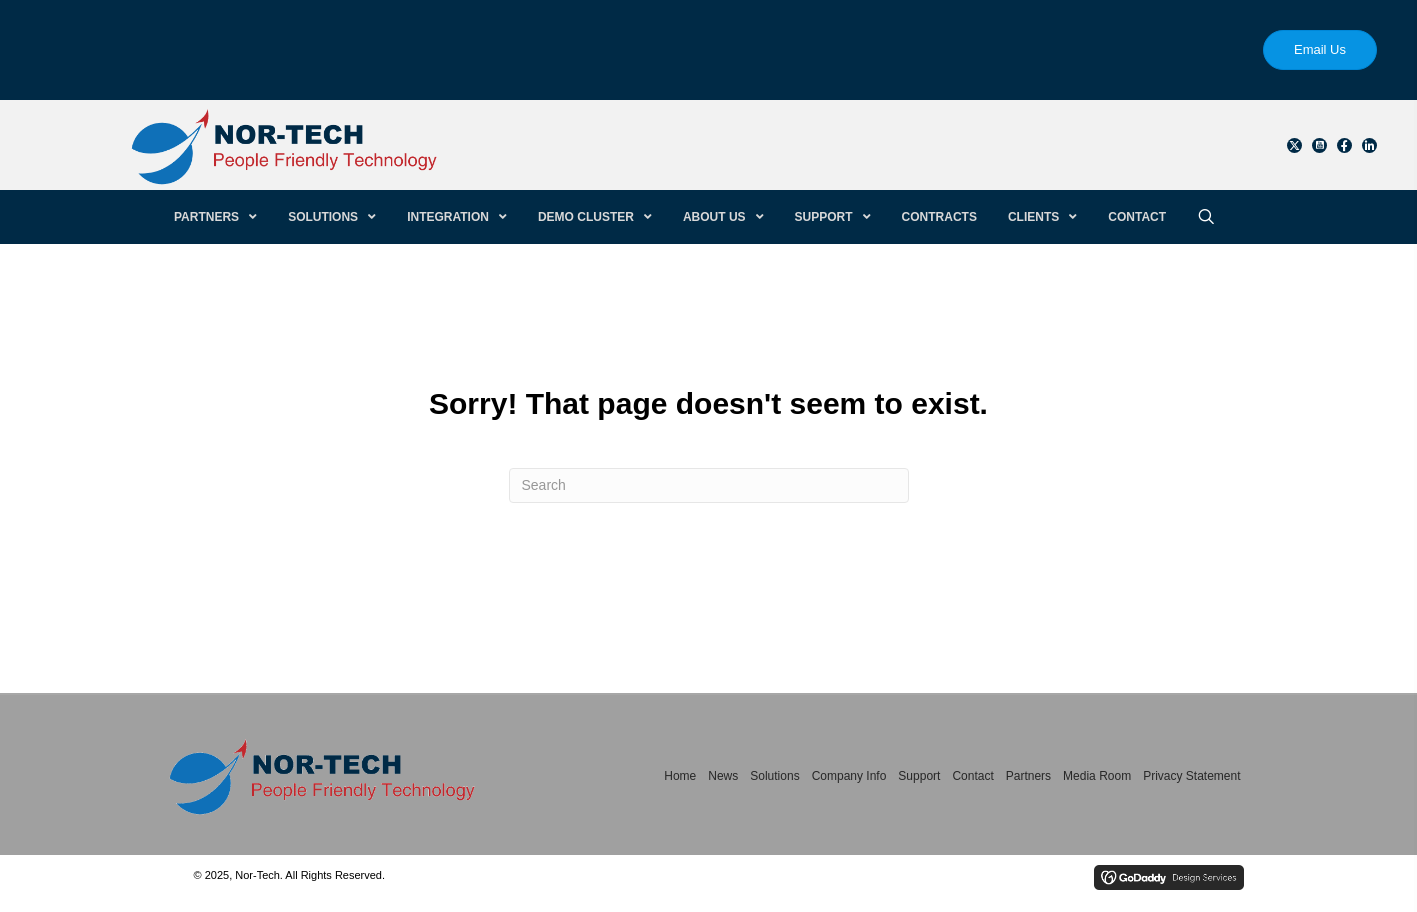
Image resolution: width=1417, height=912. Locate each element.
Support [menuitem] (919, 776)
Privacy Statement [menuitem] (1191, 776)
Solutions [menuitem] (774, 776)
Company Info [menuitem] (849, 776)
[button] (1294, 145)
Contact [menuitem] (972, 776)
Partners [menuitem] (1028, 776)
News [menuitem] (723, 776)
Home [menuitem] (680, 776)
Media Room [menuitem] (1097, 776)
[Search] (709, 485)
